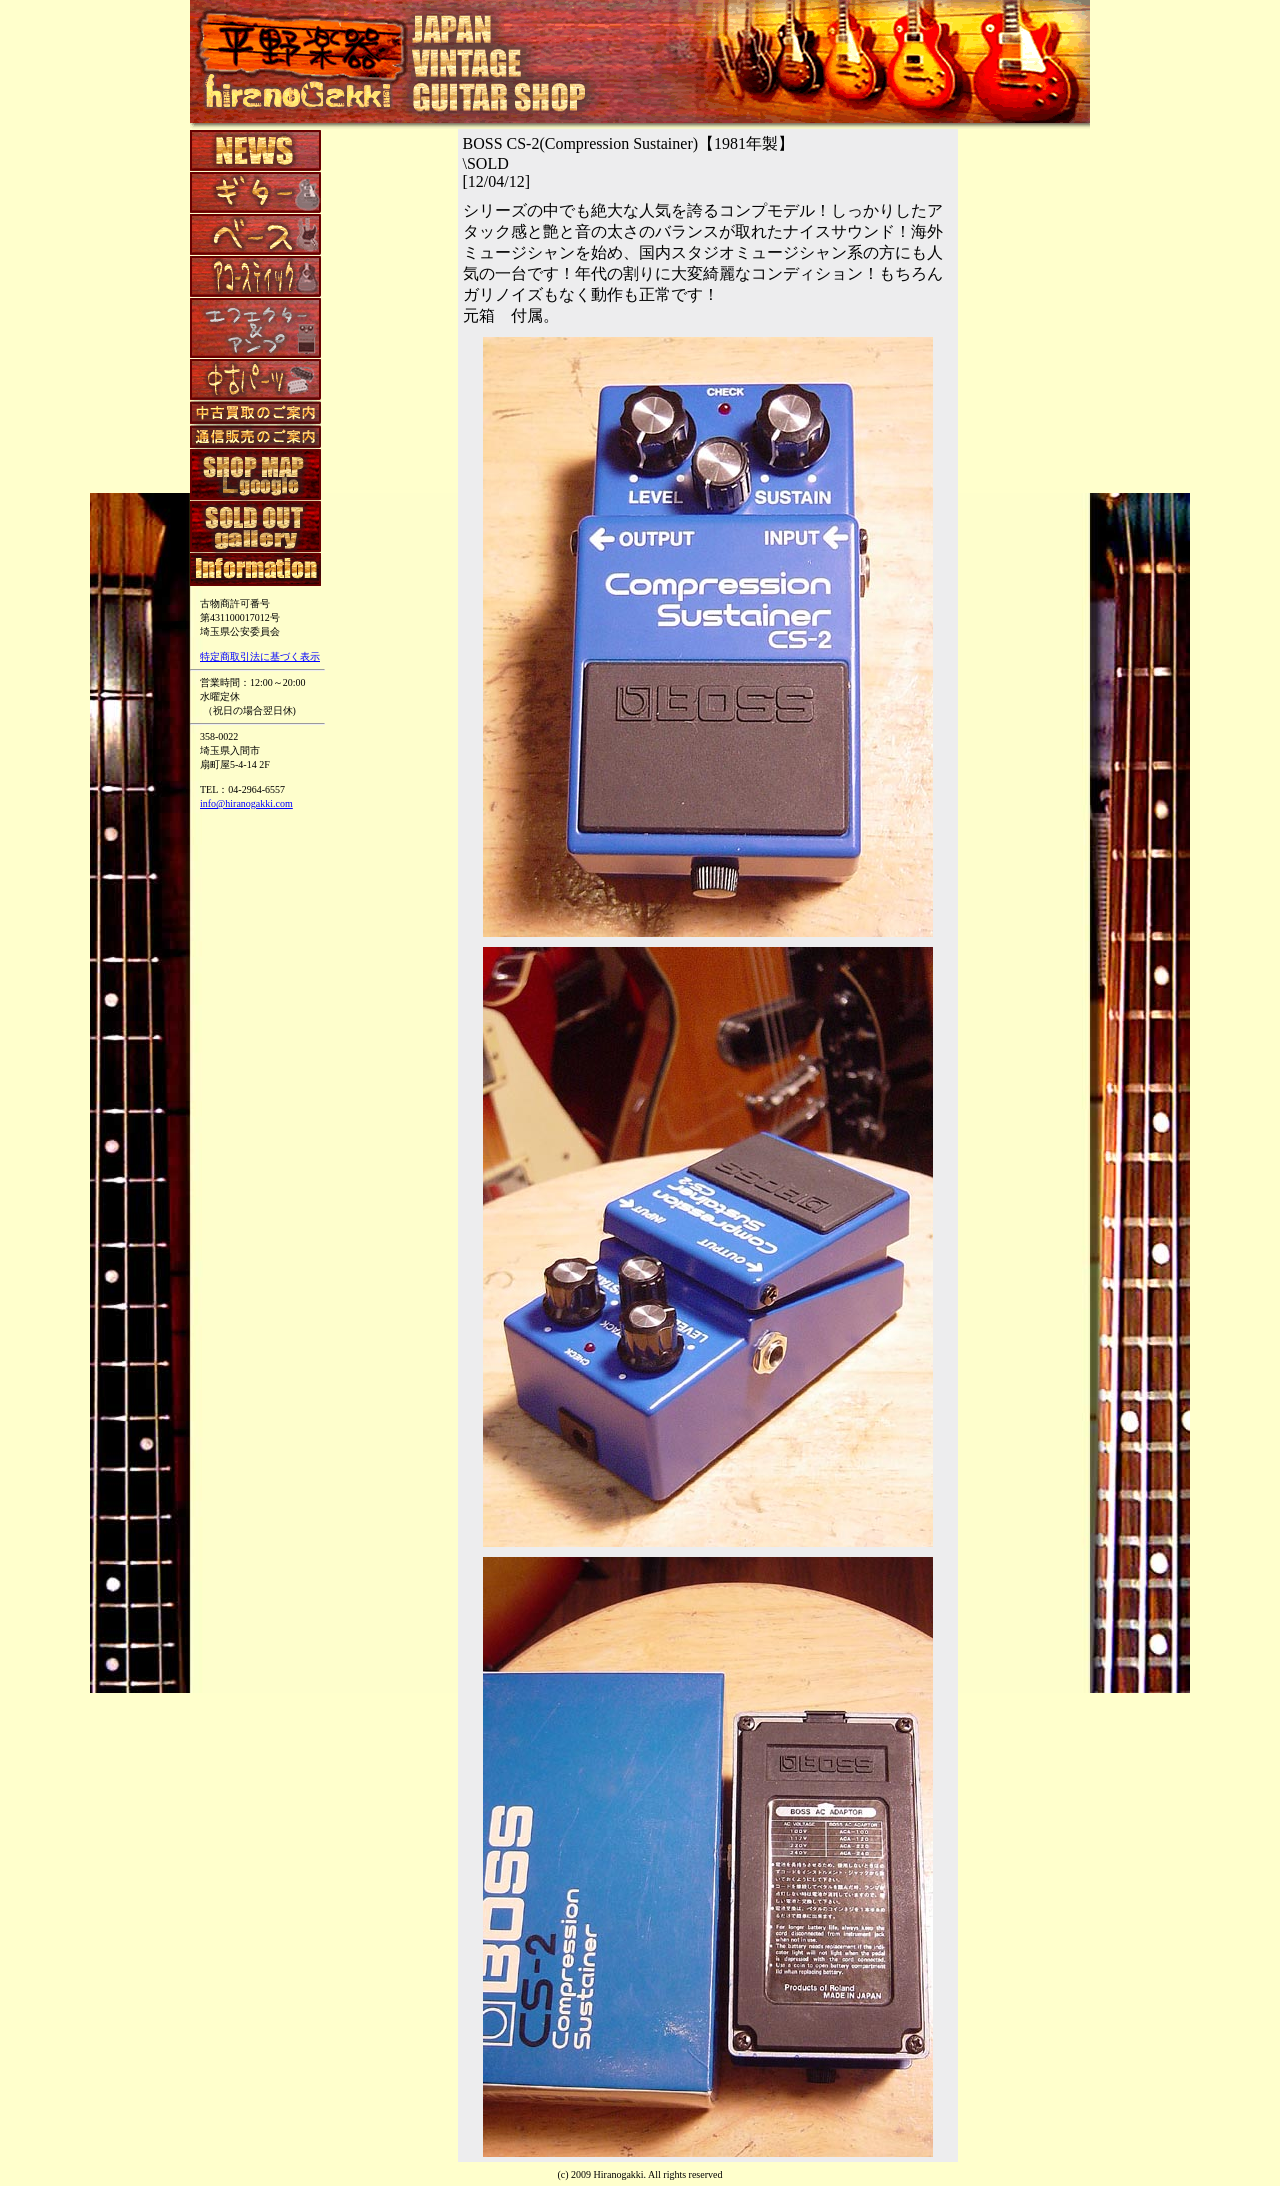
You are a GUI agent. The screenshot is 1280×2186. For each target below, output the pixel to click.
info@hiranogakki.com (246, 803)
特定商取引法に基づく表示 (260, 656)
